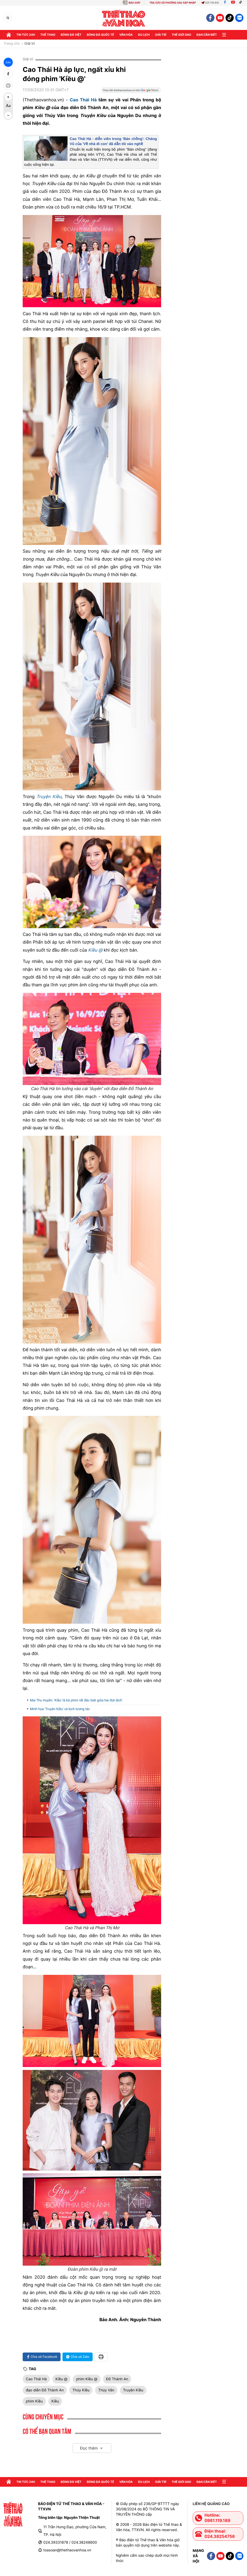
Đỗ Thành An (117, 2379)
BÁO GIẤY (134, 2)
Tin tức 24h (25, 34)
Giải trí (29, 43)
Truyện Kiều (133, 2390)
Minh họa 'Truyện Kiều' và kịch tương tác (60, 1709)
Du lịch (144, 34)
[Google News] (131, 91)
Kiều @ (61, 2379)
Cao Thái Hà (83, 100)
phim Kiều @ (86, 2379)
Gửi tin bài (210, 2)
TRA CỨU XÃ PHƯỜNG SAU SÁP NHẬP (173, 2)
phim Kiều (34, 2401)
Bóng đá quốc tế (100, 34)
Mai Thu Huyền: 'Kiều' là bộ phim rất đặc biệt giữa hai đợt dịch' (76, 1700)
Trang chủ (12, 43)
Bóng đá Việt (71, 34)
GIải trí (160, 34)
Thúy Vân (106, 2390)
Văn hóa (126, 34)
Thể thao (47, 34)
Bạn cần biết (207, 34)
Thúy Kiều (80, 2390)
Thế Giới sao (181, 34)
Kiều (55, 2401)
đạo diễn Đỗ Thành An (45, 2390)
